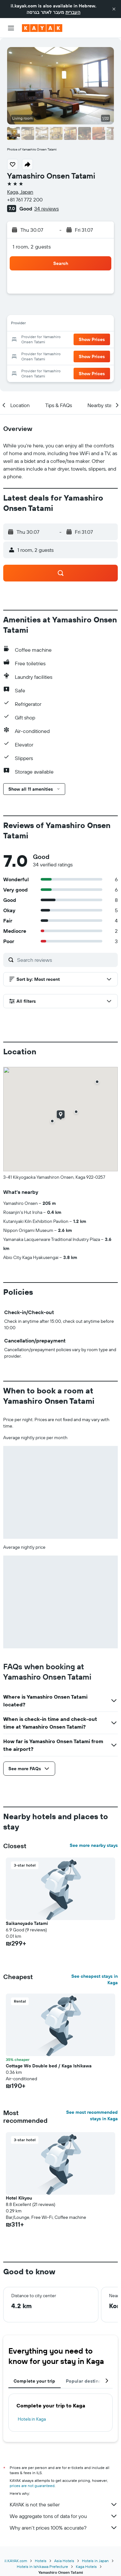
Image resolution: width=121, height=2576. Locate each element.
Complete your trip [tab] (34, 2381)
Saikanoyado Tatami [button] (27, 1923)
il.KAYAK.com (16, 2560)
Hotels (40, 2560)
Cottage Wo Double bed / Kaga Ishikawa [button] (49, 2066)
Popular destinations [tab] (89, 2381)
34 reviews (46, 208)
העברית (73, 12)
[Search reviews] (65, 959)
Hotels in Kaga (32, 2419)
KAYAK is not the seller (64, 2504)
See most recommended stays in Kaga (92, 2115)
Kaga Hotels (86, 2566)
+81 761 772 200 (25, 199)
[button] (114, 9)
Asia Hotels (64, 2560)
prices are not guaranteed (32, 2485)
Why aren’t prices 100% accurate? (64, 2528)
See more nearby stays (94, 1845)
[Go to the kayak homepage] (42, 28)
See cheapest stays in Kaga (94, 1979)
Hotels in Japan (95, 2560)
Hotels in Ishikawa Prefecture (42, 2566)
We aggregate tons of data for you (64, 2516)
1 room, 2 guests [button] (32, 246)
